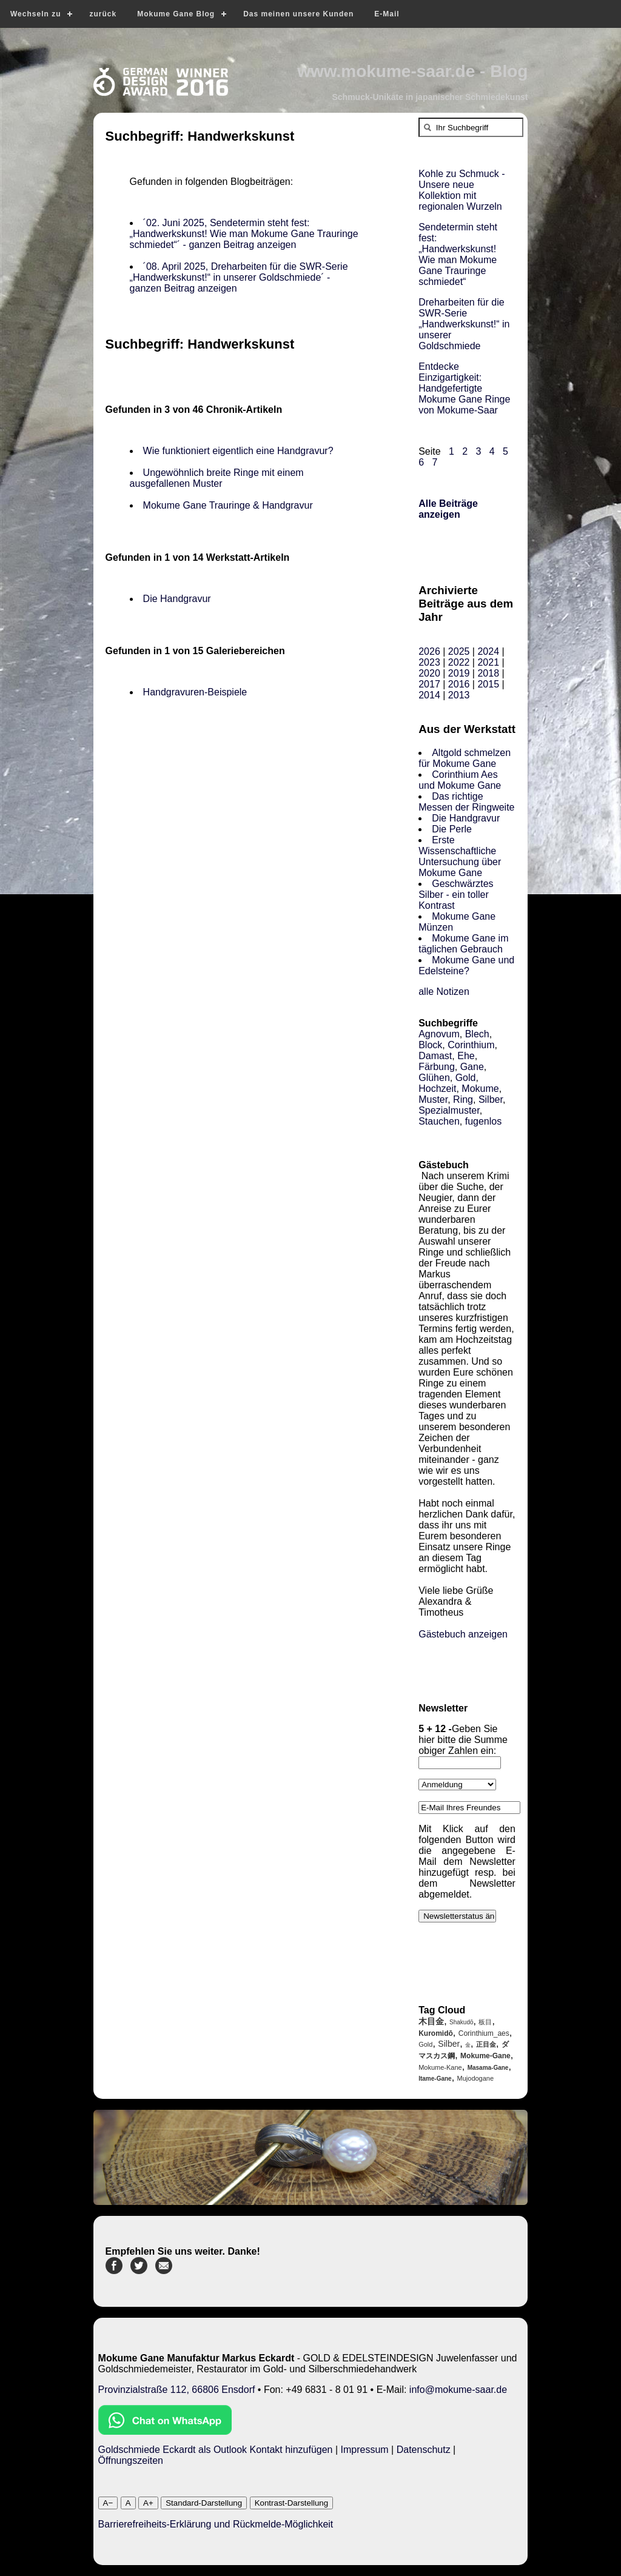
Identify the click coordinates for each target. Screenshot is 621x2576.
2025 (459, 651)
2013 (459, 695)
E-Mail (386, 14)
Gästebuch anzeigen (463, 1634)
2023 (429, 662)
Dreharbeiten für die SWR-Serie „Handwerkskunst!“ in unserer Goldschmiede (463, 324)
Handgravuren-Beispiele (195, 692)
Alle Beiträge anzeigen (448, 509)
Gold (465, 1077)
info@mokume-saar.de (458, 2389)
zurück (102, 14)
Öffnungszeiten (130, 2460)
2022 (459, 662)
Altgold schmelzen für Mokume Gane (464, 758)
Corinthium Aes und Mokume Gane (459, 780)
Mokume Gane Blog (176, 14)
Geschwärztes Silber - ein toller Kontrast (455, 894)
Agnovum (439, 1034)
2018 (488, 673)
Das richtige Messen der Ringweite (466, 801)
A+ (148, 2502)
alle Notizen (443, 991)
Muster (433, 1099)
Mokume (480, 1088)
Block (430, 1045)
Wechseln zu (35, 14)
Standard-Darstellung (204, 2502)
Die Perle (452, 829)
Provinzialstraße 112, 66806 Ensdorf (176, 2389)
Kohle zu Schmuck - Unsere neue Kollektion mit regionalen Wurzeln (461, 190)
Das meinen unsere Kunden (298, 14)
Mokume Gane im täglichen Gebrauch (463, 943)
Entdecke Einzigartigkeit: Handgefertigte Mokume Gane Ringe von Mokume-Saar (464, 388)
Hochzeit (437, 1088)
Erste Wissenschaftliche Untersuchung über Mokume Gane (459, 856)
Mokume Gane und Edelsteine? (466, 965)
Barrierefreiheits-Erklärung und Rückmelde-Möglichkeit (216, 2524)
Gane (472, 1067)
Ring (463, 1099)
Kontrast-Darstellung (292, 2502)
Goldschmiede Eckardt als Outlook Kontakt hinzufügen (215, 2449)
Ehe (465, 1056)
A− (108, 2502)
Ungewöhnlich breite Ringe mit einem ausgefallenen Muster (217, 478)
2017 (429, 684)
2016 (459, 684)
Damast (435, 1056)
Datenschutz (424, 2449)
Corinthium (471, 1045)
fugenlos (483, 1121)
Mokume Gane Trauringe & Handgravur (228, 505)
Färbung (436, 1067)
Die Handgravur (177, 599)
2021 (488, 662)
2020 (429, 673)
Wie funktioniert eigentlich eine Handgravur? (238, 451)
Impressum (365, 2449)
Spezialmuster (449, 1110)
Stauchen (439, 1121)
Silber (490, 1099)
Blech (477, 1034)
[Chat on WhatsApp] (165, 2431)
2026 (429, 651)
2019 (459, 673)
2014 (429, 695)
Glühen (434, 1077)
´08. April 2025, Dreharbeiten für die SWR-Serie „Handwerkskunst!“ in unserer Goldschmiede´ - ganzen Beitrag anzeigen (239, 277)
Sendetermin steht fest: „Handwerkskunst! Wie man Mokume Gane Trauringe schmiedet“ (457, 254)
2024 (488, 651)
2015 (488, 684)
